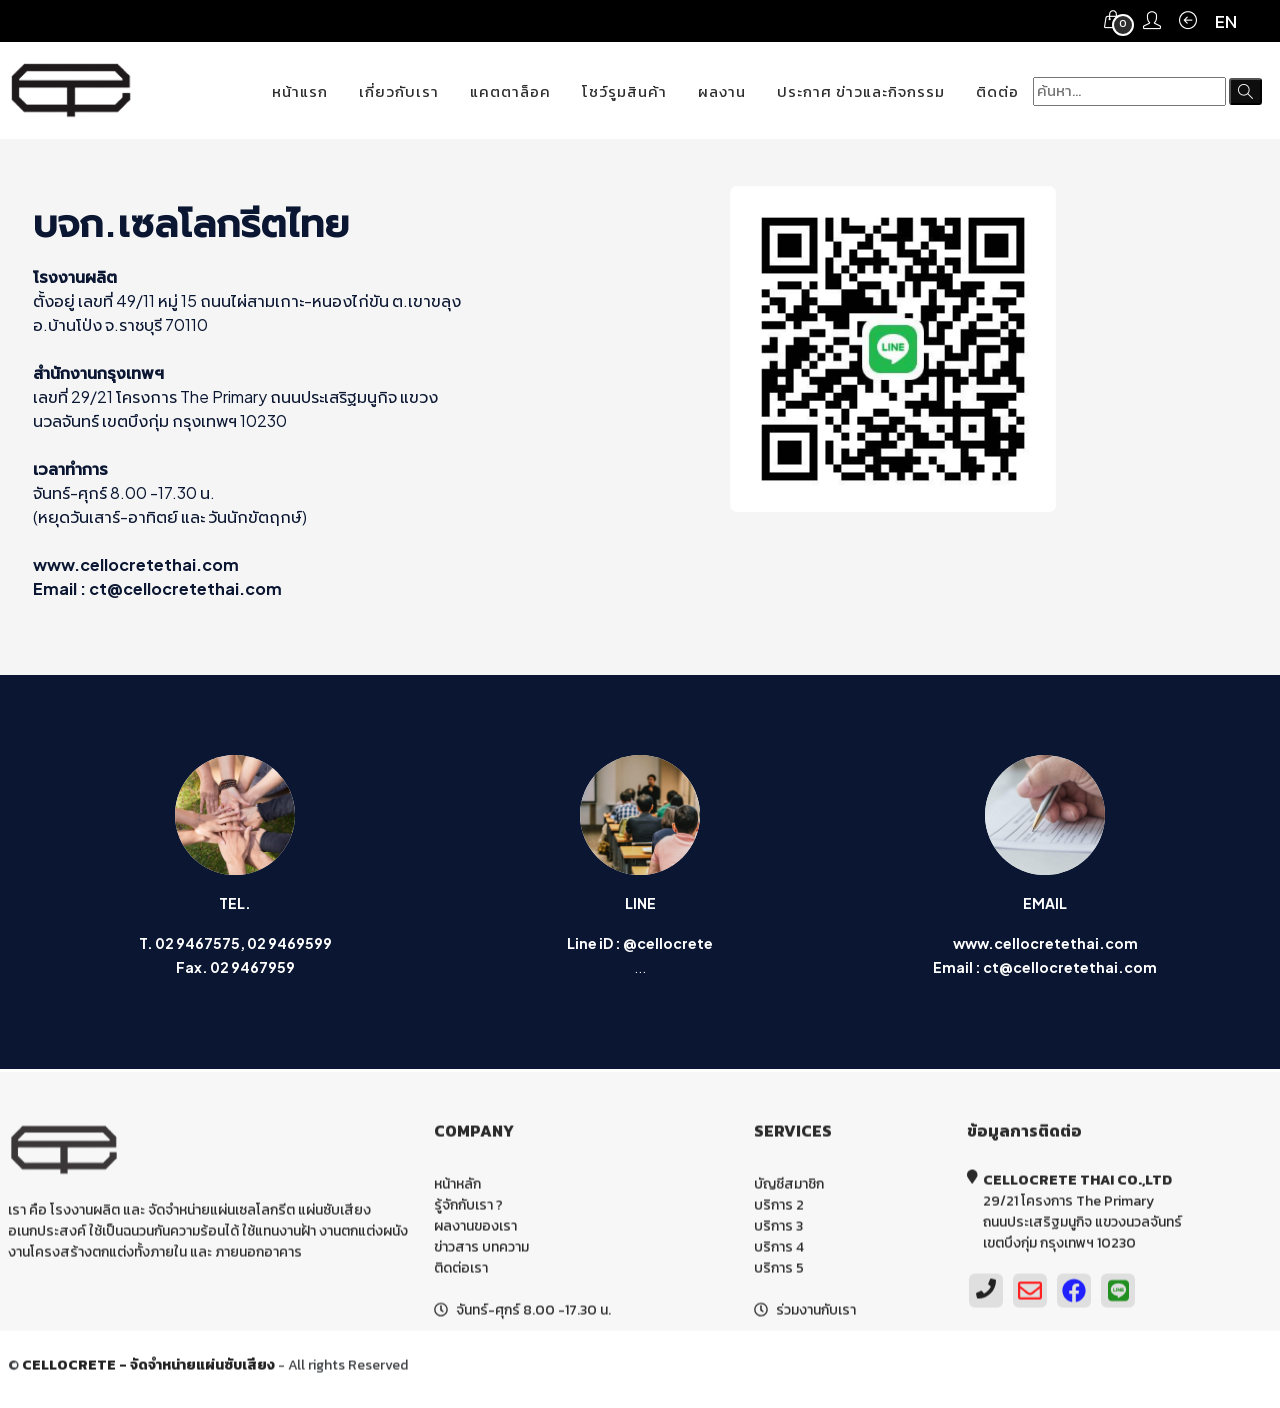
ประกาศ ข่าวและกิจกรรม (861, 91)
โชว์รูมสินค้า (624, 91)
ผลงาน (722, 91)
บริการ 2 (779, 1208)
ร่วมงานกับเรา (816, 1313)
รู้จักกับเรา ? (468, 1208)
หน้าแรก (300, 91)
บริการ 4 (779, 1250)
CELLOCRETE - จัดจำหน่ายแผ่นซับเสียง (148, 1368)
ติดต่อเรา (461, 1271)
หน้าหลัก (457, 1187)
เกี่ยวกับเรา (399, 91)
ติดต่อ (997, 91)
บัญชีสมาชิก (789, 1187)
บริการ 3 (778, 1229)
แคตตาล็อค (510, 91)
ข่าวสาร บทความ (481, 1250)
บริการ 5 (779, 1271)
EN (1226, 21)
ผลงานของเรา (475, 1229)
